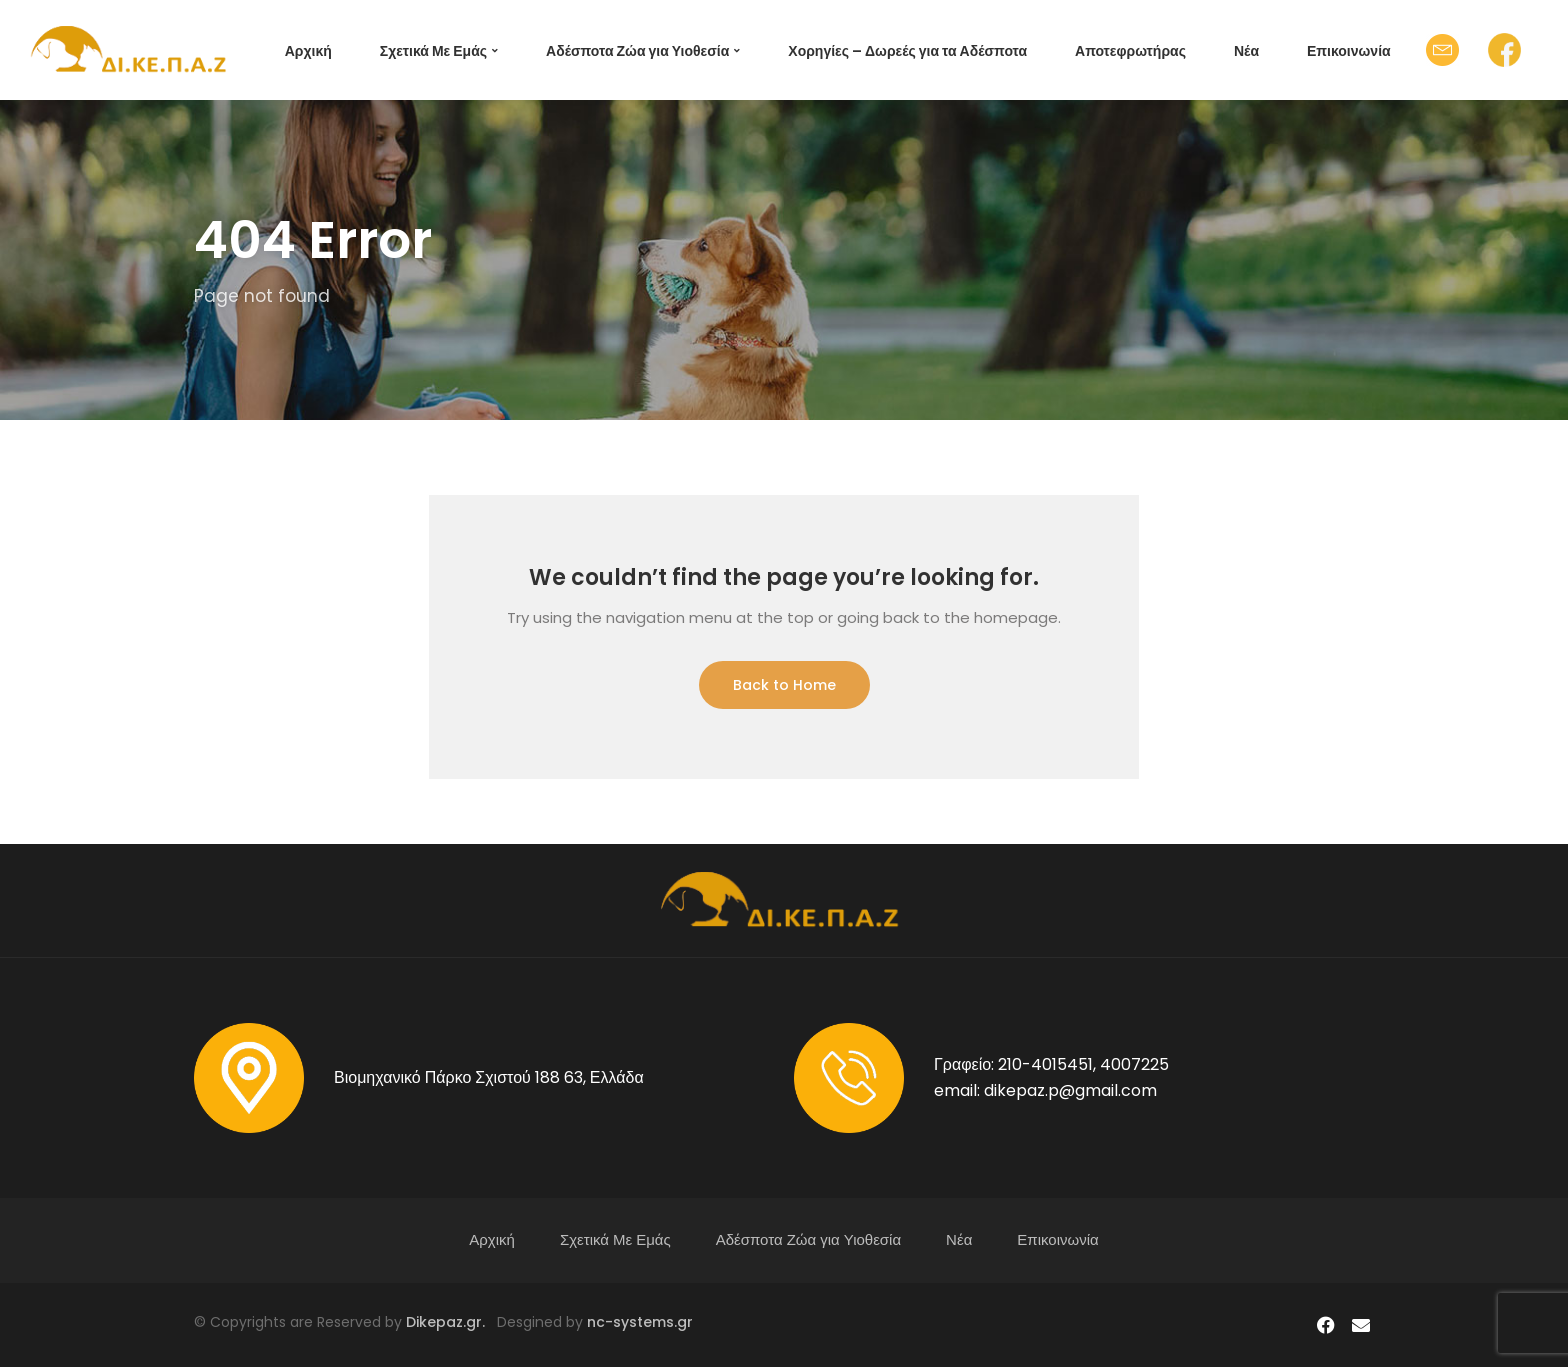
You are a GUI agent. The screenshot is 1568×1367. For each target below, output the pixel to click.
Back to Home (784, 685)
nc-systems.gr (638, 1322)
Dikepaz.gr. (451, 1322)
